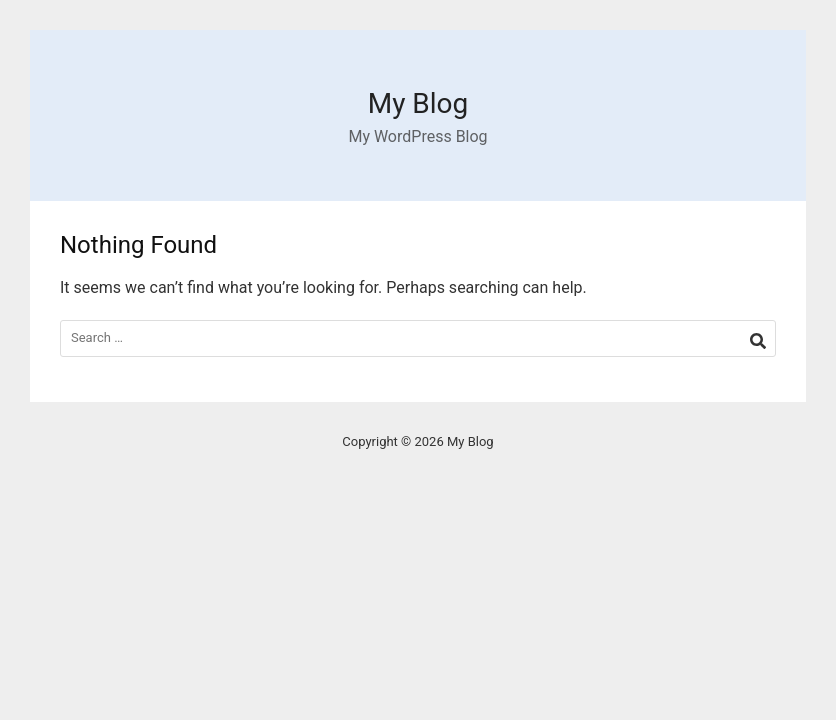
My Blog (418, 103)
